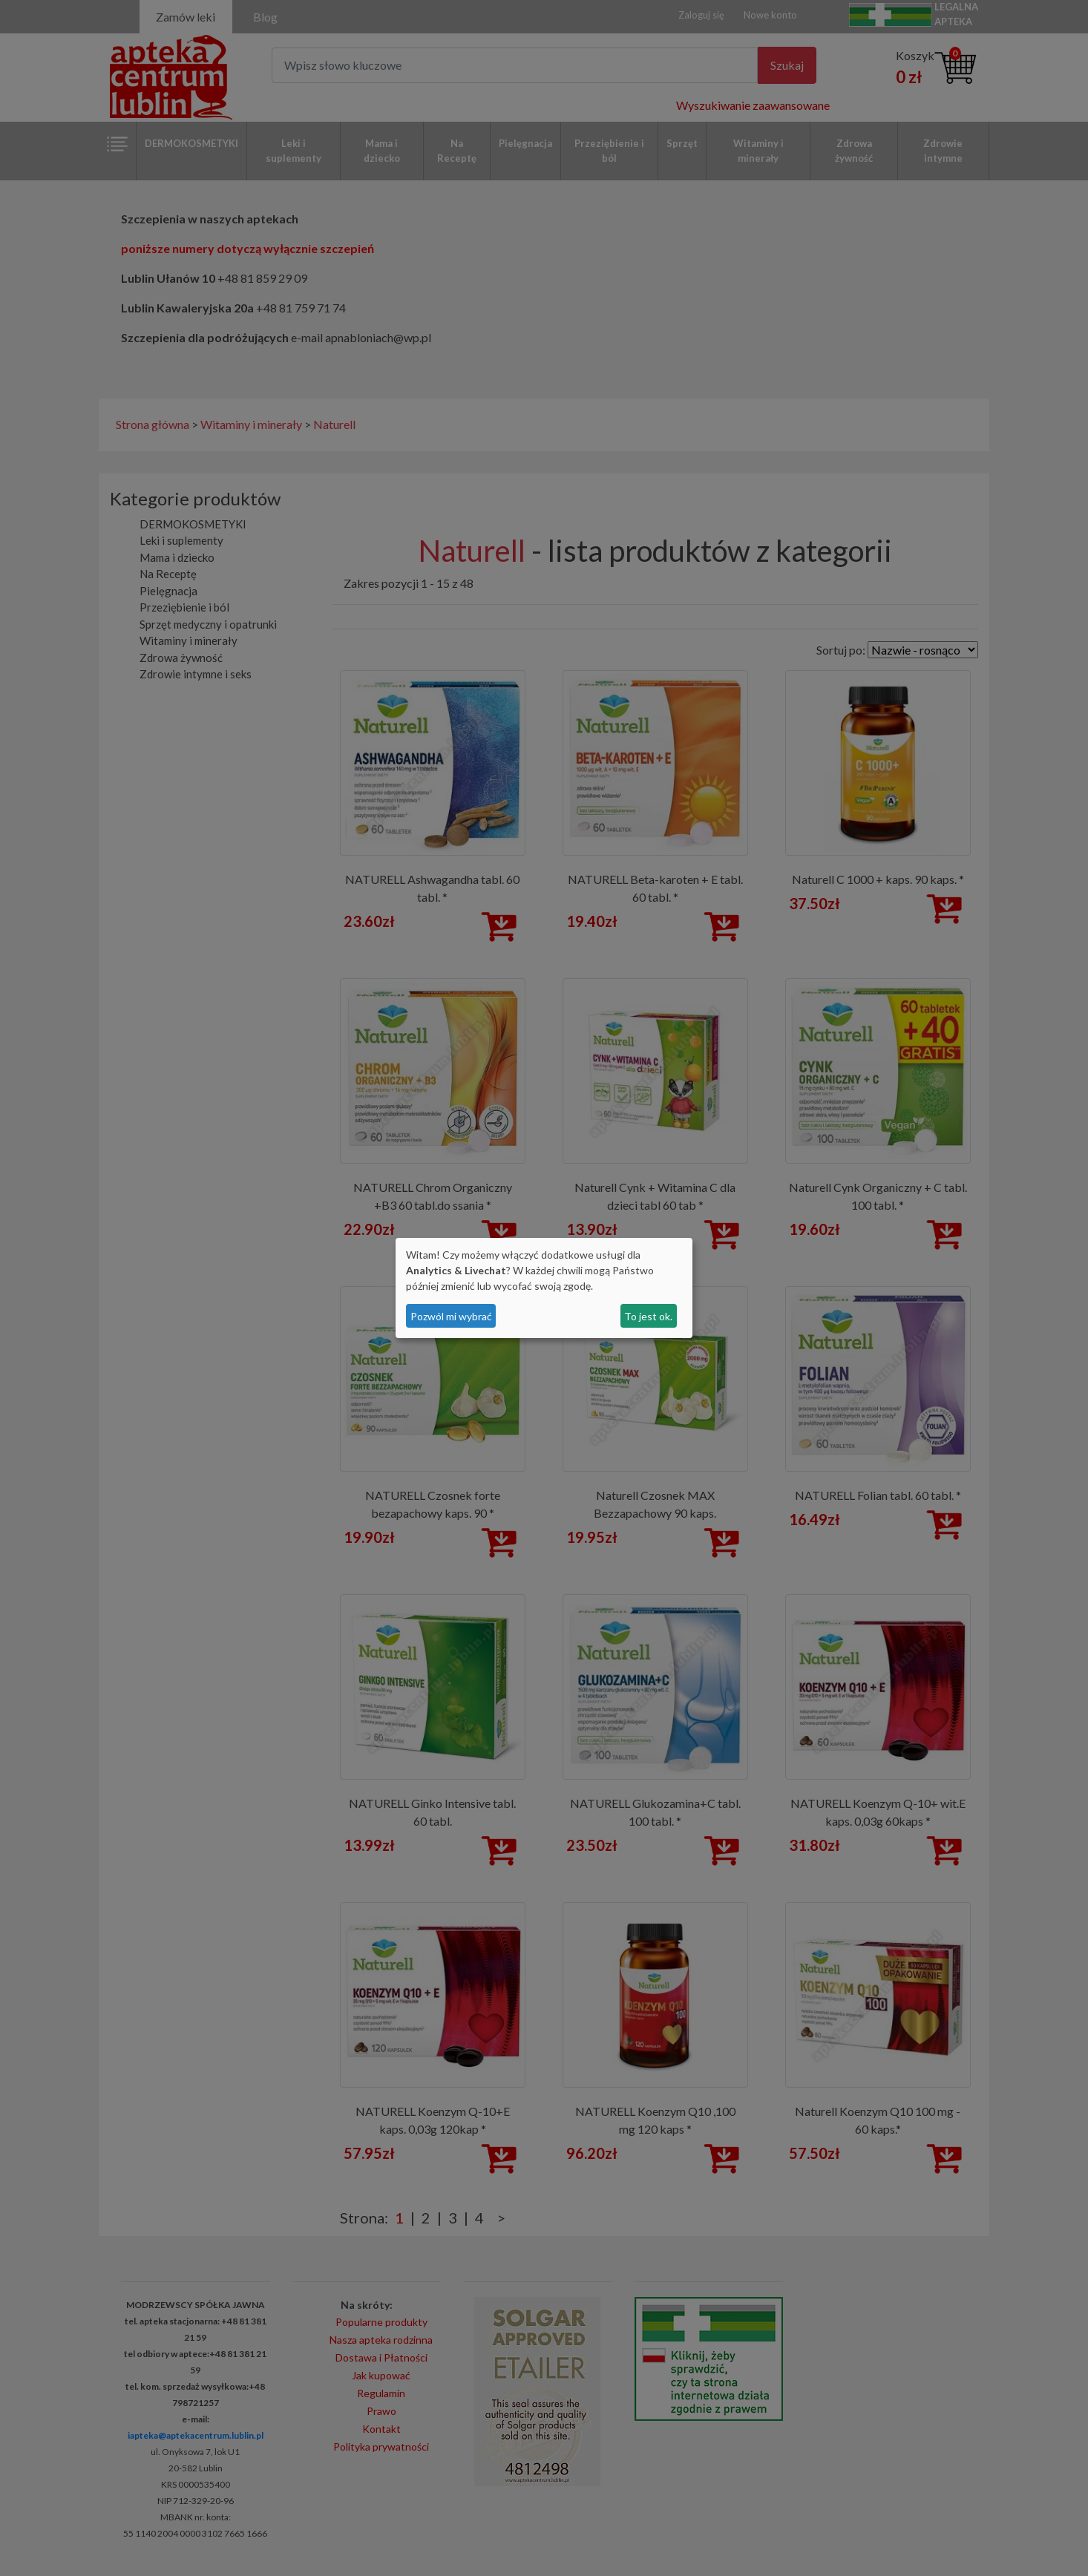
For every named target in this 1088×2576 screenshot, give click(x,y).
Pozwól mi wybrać (451, 1316)
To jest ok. (648, 1316)
